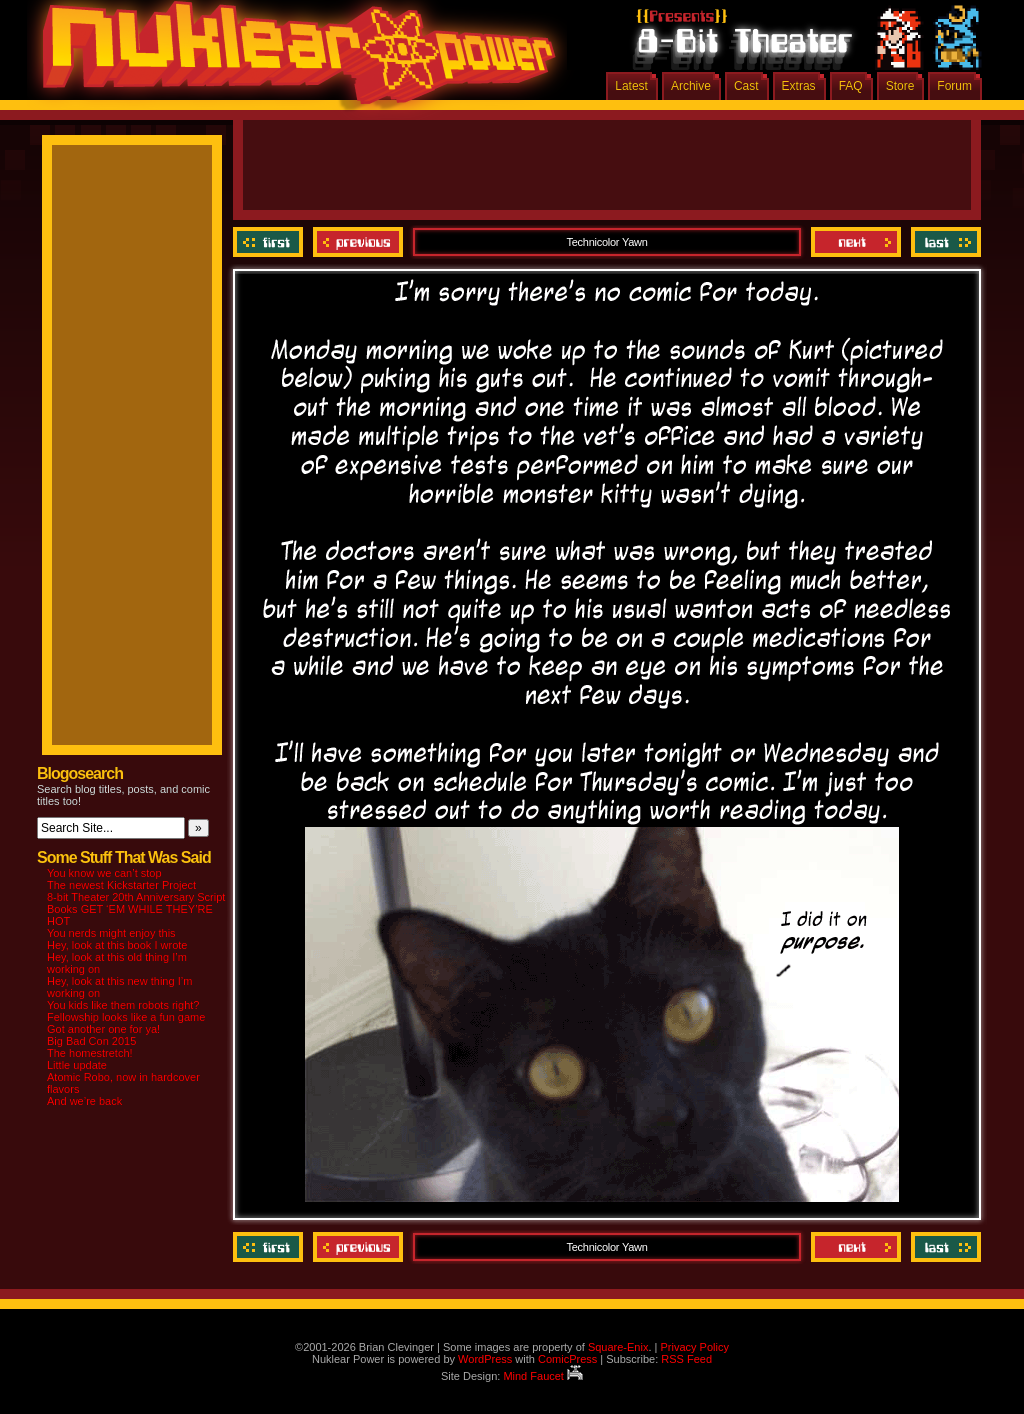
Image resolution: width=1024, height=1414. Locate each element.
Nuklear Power (292, 60)
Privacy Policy (694, 1347)
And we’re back (84, 1101)
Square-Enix (618, 1347)
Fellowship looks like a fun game (126, 1017)
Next (856, 242)
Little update (77, 1065)
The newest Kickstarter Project (121, 885)
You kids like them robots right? (123, 1005)
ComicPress (567, 1359)
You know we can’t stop (104, 873)
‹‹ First (270, 242)
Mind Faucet (543, 1376)
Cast (746, 86)
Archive (691, 86)
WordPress (485, 1359)
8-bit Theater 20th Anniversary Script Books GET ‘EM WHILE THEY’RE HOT (136, 909)
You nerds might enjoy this (111, 933)
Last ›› (943, 242)
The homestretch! (90, 1053)
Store (900, 86)
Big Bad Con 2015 (91, 1041)
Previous (358, 242)
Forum (954, 86)
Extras (799, 86)
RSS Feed (686, 1359)
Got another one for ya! (103, 1029)
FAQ (851, 86)
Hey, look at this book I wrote (117, 945)
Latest (631, 86)
